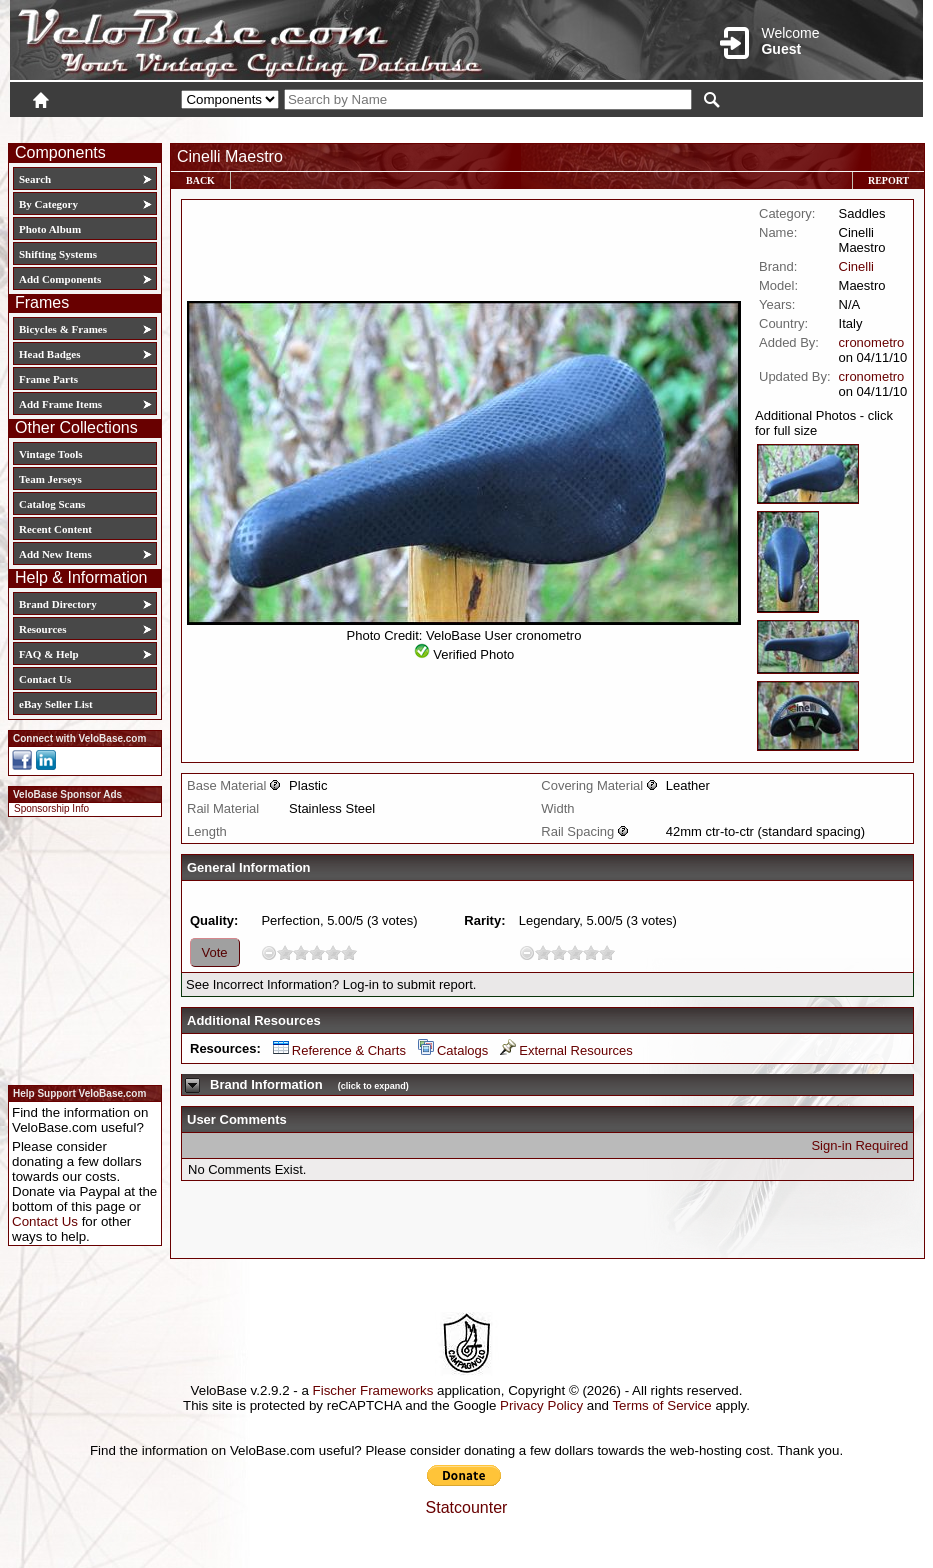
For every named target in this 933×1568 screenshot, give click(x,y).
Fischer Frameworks (373, 1390)
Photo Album (50, 229)
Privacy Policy (541, 1405)
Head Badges (49, 354)
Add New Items (55, 554)
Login (745, 127)
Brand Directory (58, 604)
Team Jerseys (50, 479)
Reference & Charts (339, 1050)
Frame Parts (48, 379)
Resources (42, 629)
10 (349, 952)
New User (811, 127)
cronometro (872, 342)
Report (888, 180)
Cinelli (856, 266)
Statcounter (467, 1507)
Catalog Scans (52, 504)
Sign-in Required (859, 1145)
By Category (48, 204)
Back (200, 180)
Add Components (60, 279)
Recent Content (55, 529)
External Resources (566, 1050)
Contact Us (45, 679)
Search (35, 179)
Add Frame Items (60, 404)
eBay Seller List (56, 704)
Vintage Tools (50, 454)
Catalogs (453, 1050)
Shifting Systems (58, 254)
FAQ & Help (49, 654)
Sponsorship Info (51, 808)
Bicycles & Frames (64, 329)
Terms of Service (661, 1405)
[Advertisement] (79, 948)
